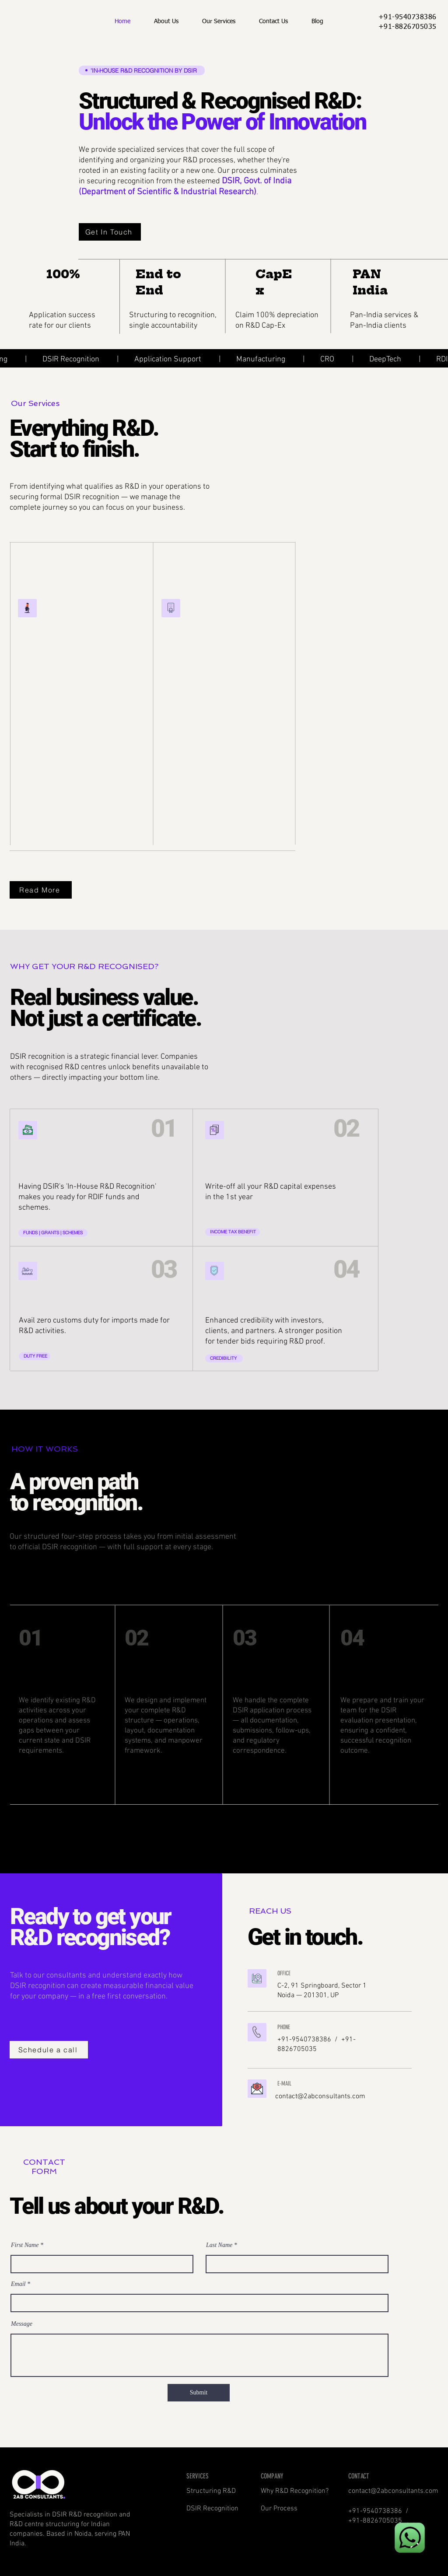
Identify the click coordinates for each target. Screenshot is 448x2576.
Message (21, 2324)
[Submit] (199, 2392)
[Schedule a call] (49, 2049)
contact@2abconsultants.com (320, 2096)
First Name (24, 2245)
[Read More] (41, 890)
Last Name (219, 2245)
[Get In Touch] (110, 232)
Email (18, 2284)
